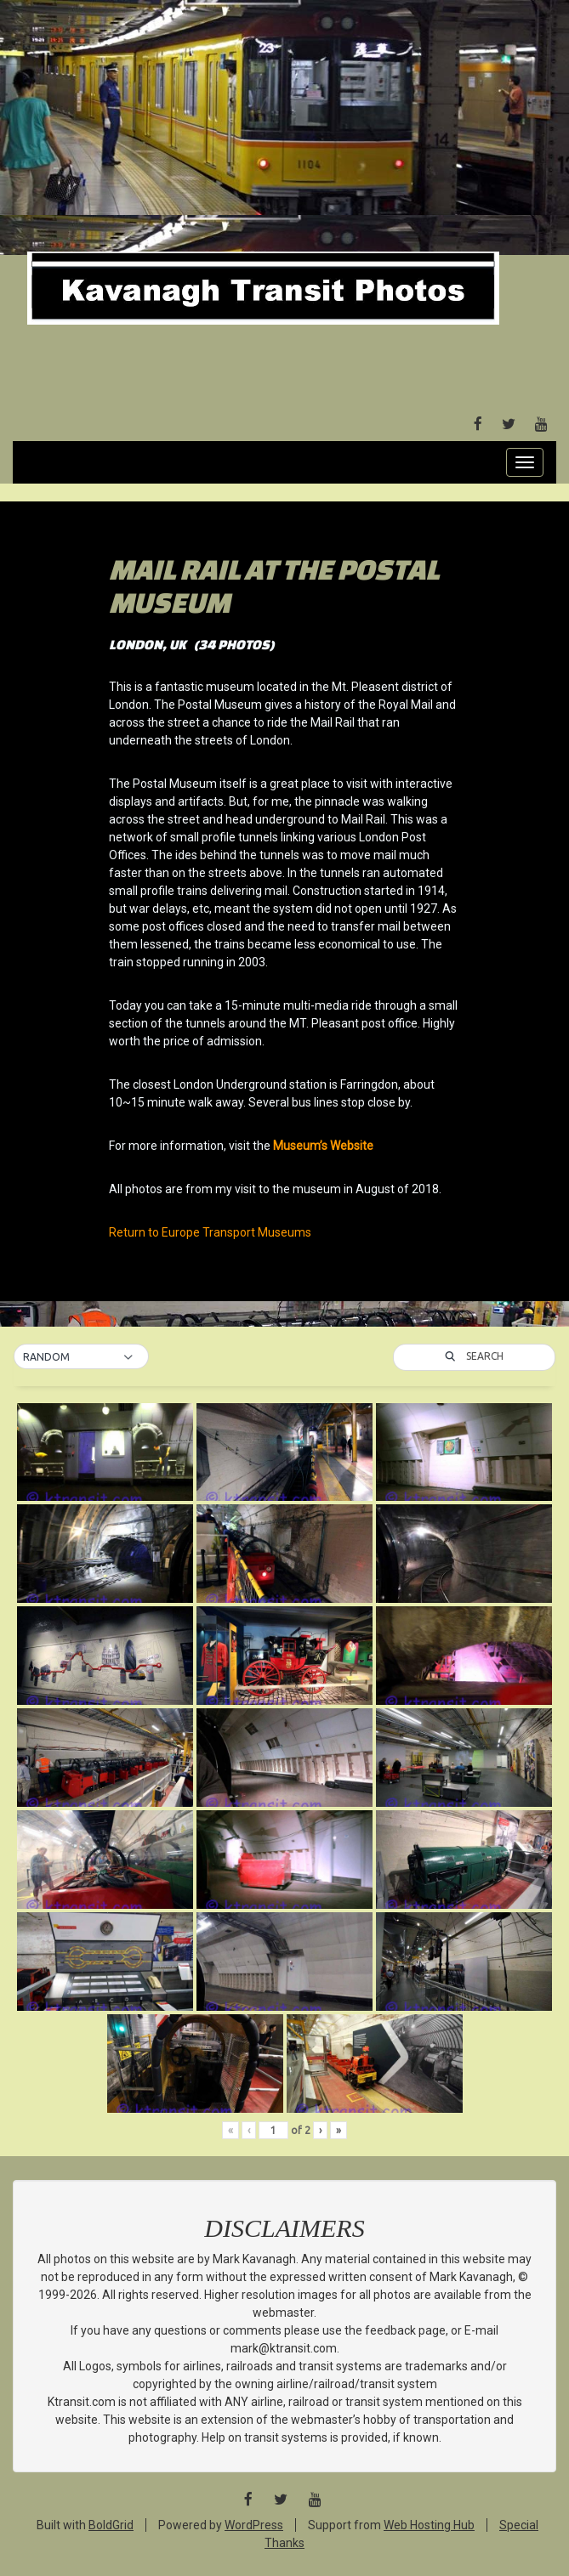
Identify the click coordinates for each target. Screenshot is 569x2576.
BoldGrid (111, 2525)
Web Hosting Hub (429, 2525)
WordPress (254, 2525)
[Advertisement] (284, 127)
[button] (81, 1357)
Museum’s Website (323, 1145)
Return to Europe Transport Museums (210, 1232)
